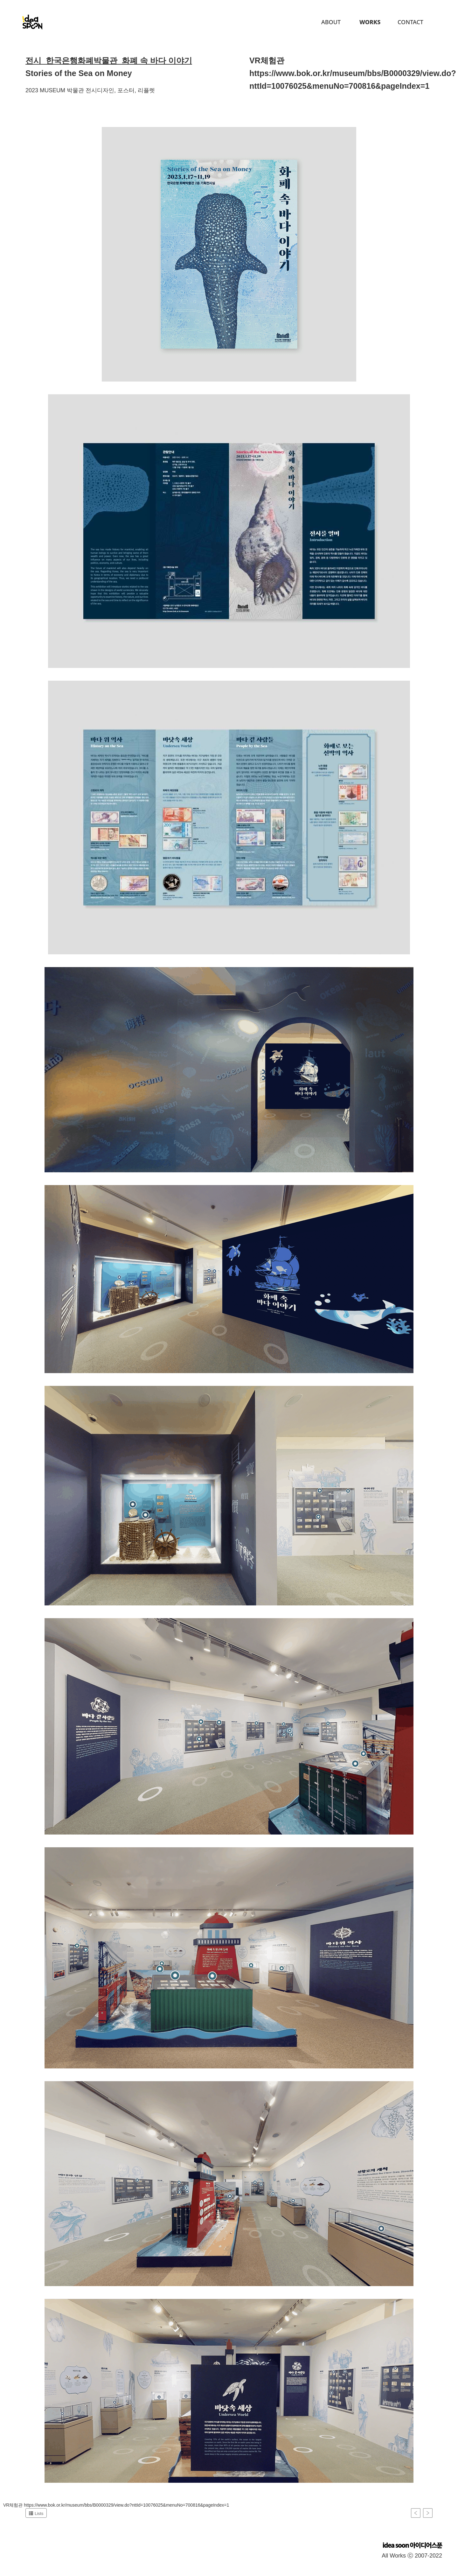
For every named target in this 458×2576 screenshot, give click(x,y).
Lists (36, 2513)
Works (369, 22)
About (331, 22)
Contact (410, 22)
